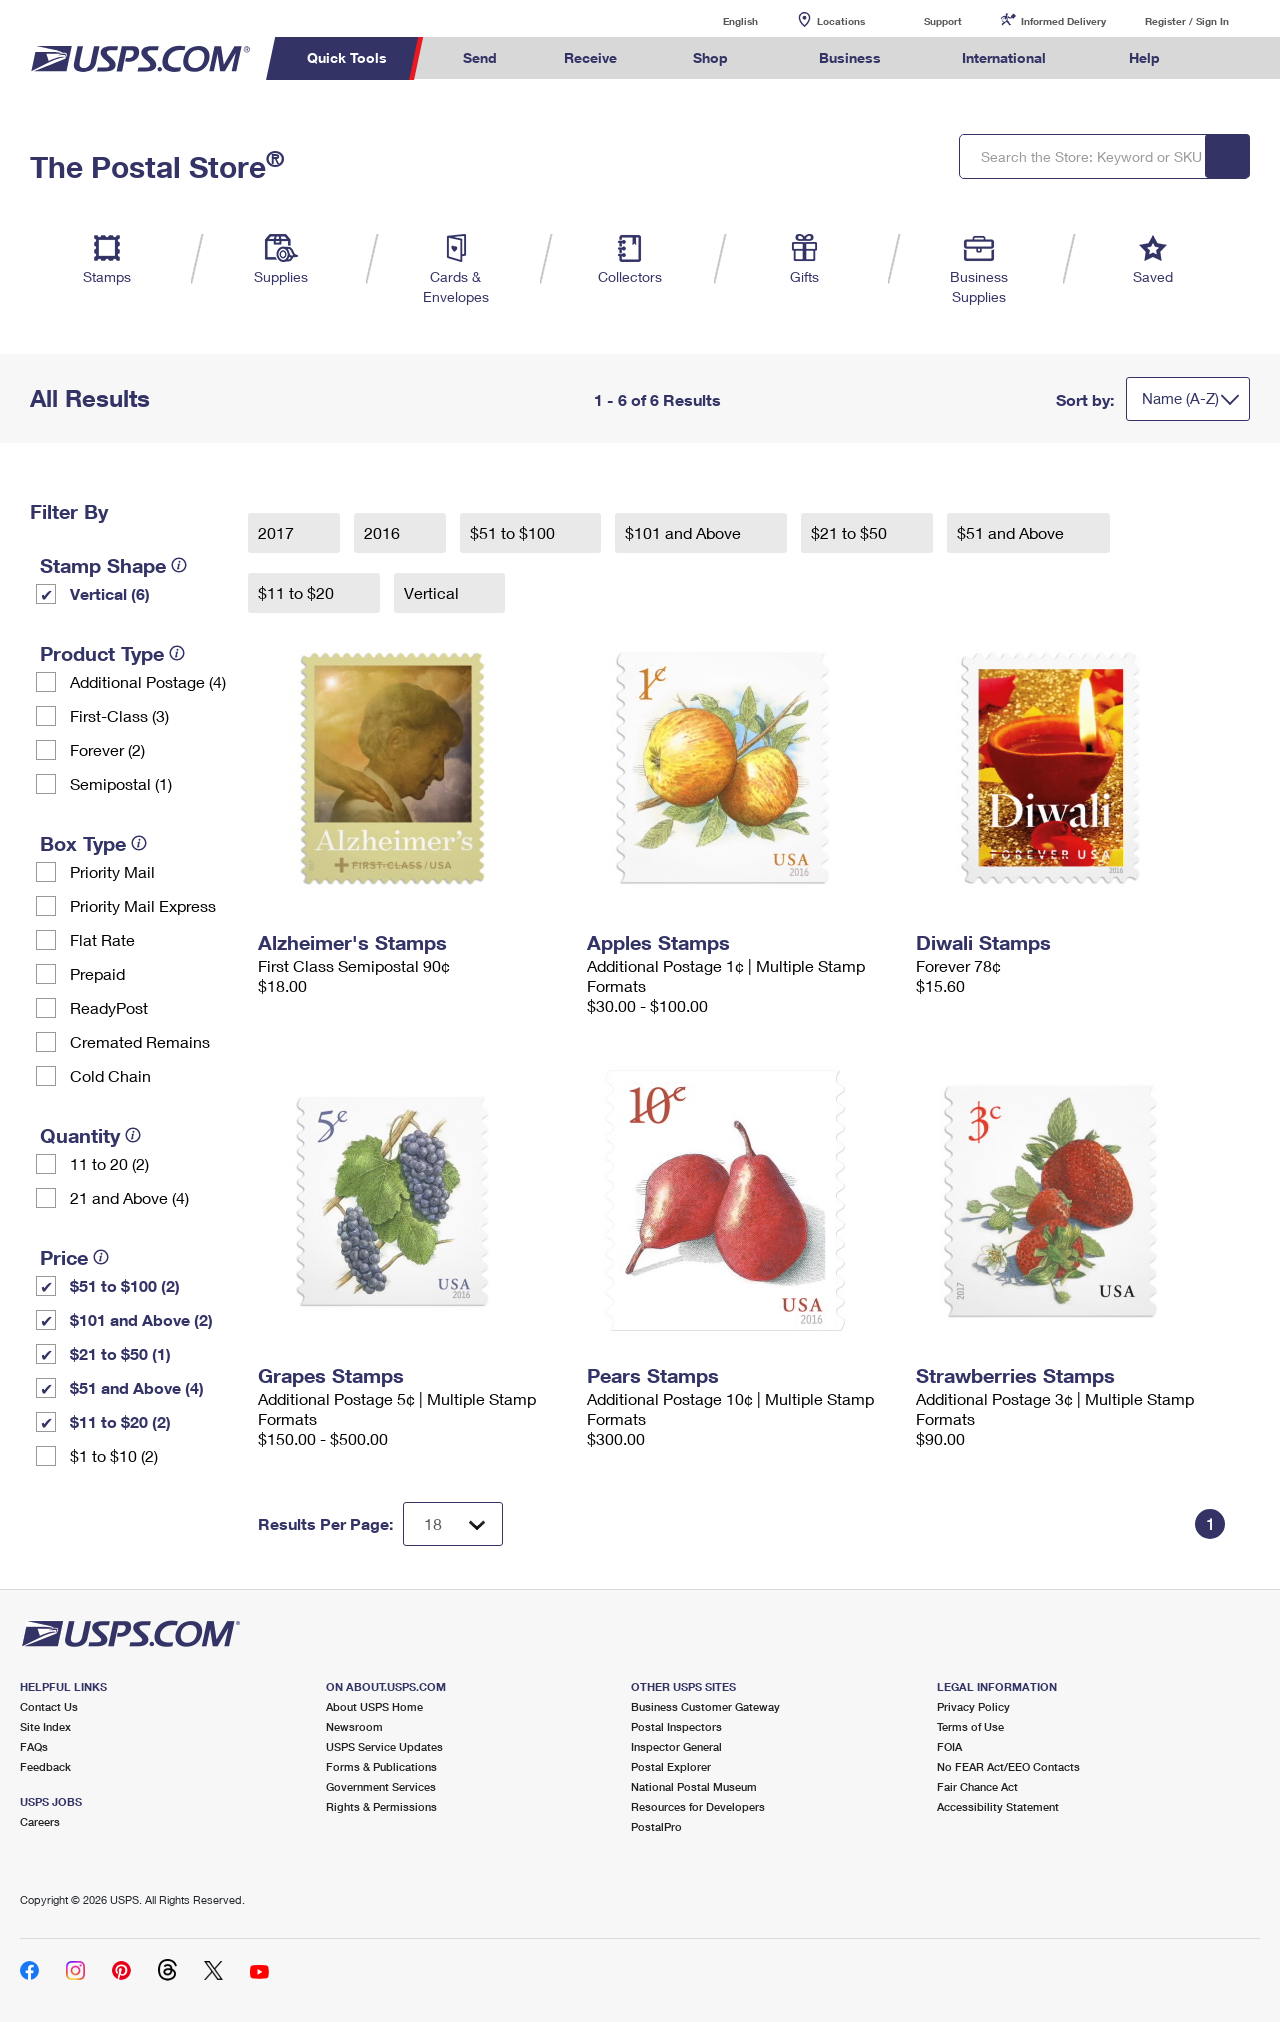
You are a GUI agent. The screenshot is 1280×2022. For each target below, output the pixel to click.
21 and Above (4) (129, 1197)
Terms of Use (970, 1726)
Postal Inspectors (676, 1726)
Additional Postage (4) (148, 681)
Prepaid (97, 973)
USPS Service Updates (384, 1746)
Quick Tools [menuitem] (347, 57)
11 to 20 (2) (109, 1163)
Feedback (45, 1766)
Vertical (433, 592)
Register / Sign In (1187, 21)
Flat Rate (102, 939)
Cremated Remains (140, 1041)
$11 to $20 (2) (120, 1421)
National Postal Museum (694, 1786)
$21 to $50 (851, 532)
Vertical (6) (110, 593)
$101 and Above (685, 532)
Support (943, 21)
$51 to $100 (514, 532)
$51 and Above (1012, 532)
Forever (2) (107, 749)
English (720, 20)
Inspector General (676, 1746)
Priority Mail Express (143, 905)
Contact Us (49, 1706)
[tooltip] (179, 565)
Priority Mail (112, 871)
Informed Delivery (1063, 21)
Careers (40, 1821)
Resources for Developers (698, 1806)
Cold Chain (110, 1075)
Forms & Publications (381, 1766)
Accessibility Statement (998, 1806)
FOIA (949, 1746)
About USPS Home (374, 1706)
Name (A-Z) (1180, 398)
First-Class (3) (119, 715)
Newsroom (354, 1726)
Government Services (381, 1786)
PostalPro (656, 1826)
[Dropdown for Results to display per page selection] (453, 1524)
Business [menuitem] (850, 57)
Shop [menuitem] (710, 57)
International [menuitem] (1004, 57)
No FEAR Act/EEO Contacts (1008, 1766)
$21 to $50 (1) (120, 1353)
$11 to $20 (298, 592)
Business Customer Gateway (705, 1706)
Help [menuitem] (1144, 57)
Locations (841, 21)
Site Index (45, 1726)
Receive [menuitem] (590, 57)
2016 (384, 532)
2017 (278, 532)
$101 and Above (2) (141, 1319)
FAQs (34, 1746)
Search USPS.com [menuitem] (1231, 58)
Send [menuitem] (480, 57)
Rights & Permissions (381, 1806)
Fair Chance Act (977, 1786)
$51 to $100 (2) (125, 1285)
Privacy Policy (973, 1706)
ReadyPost (109, 1007)
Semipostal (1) (121, 783)
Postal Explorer (671, 1766)
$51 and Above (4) (137, 1387)
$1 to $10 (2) (114, 1455)
